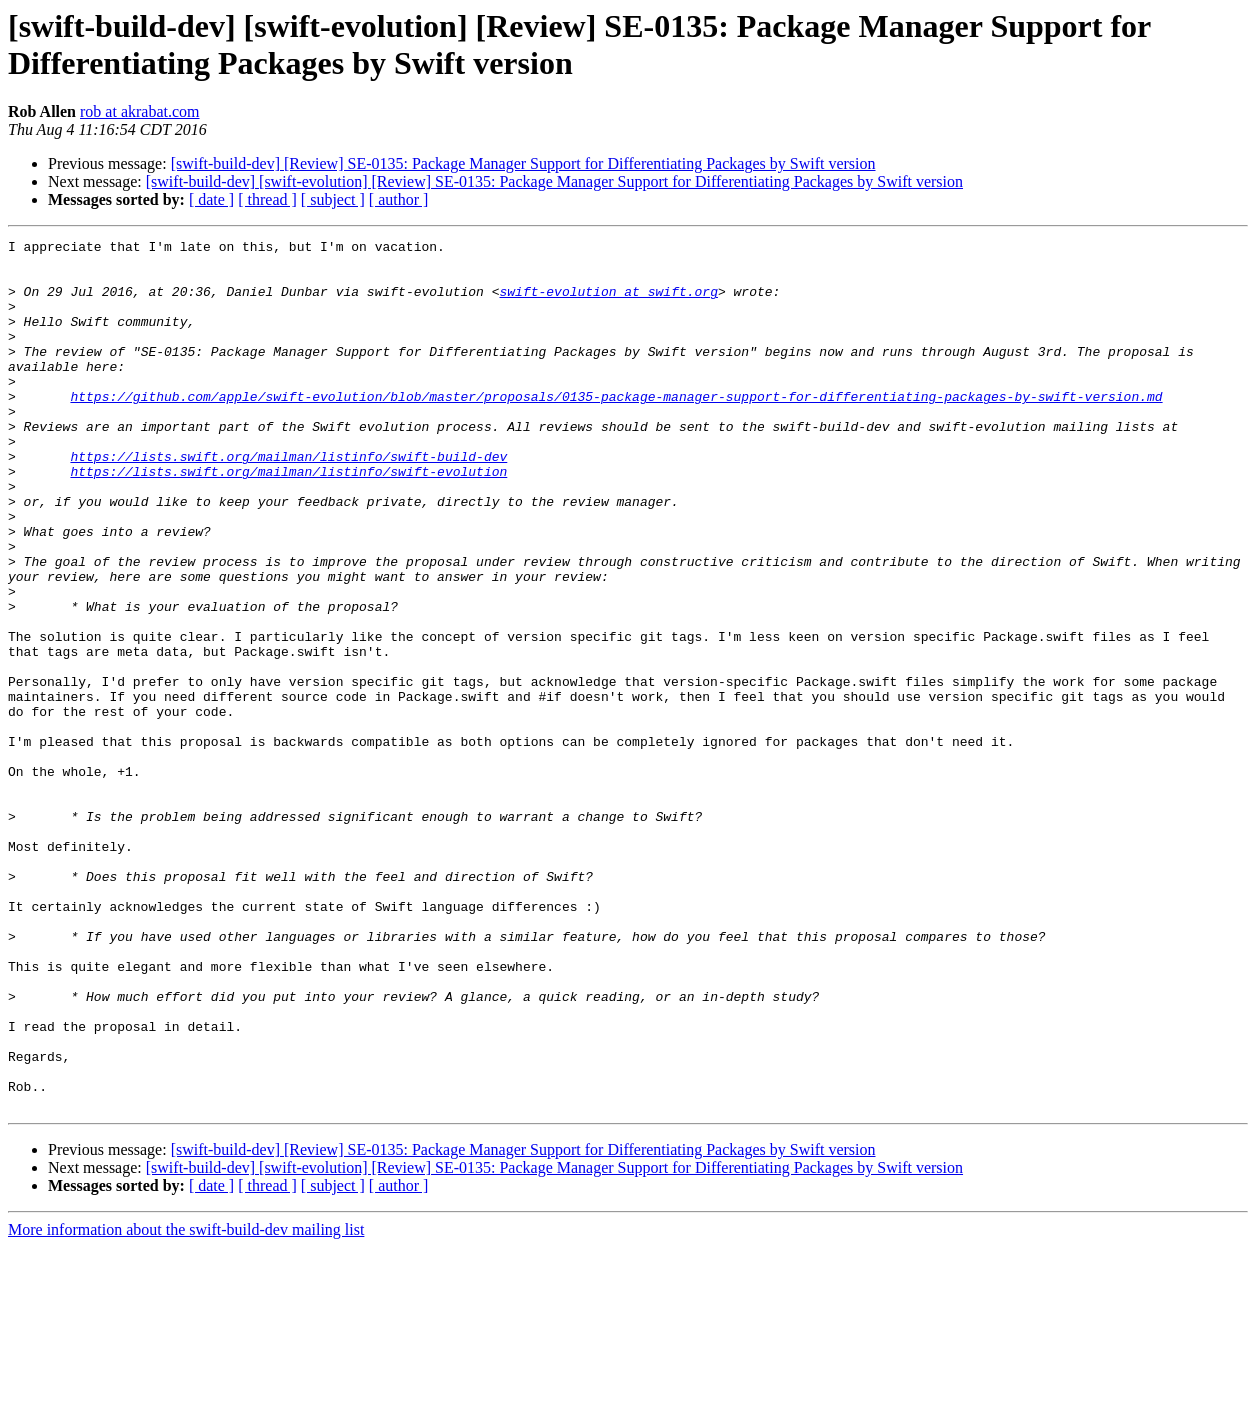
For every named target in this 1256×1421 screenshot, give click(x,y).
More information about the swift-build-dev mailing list (186, 1403)
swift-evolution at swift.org (608, 303)
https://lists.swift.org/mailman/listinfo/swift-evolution (288, 519)
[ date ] (211, 199)
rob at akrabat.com (140, 111)
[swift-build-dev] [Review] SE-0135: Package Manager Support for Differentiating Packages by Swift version (523, 163)
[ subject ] (333, 199)
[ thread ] (267, 199)
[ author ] (399, 199)
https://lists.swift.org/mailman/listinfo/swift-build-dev (288, 501)
